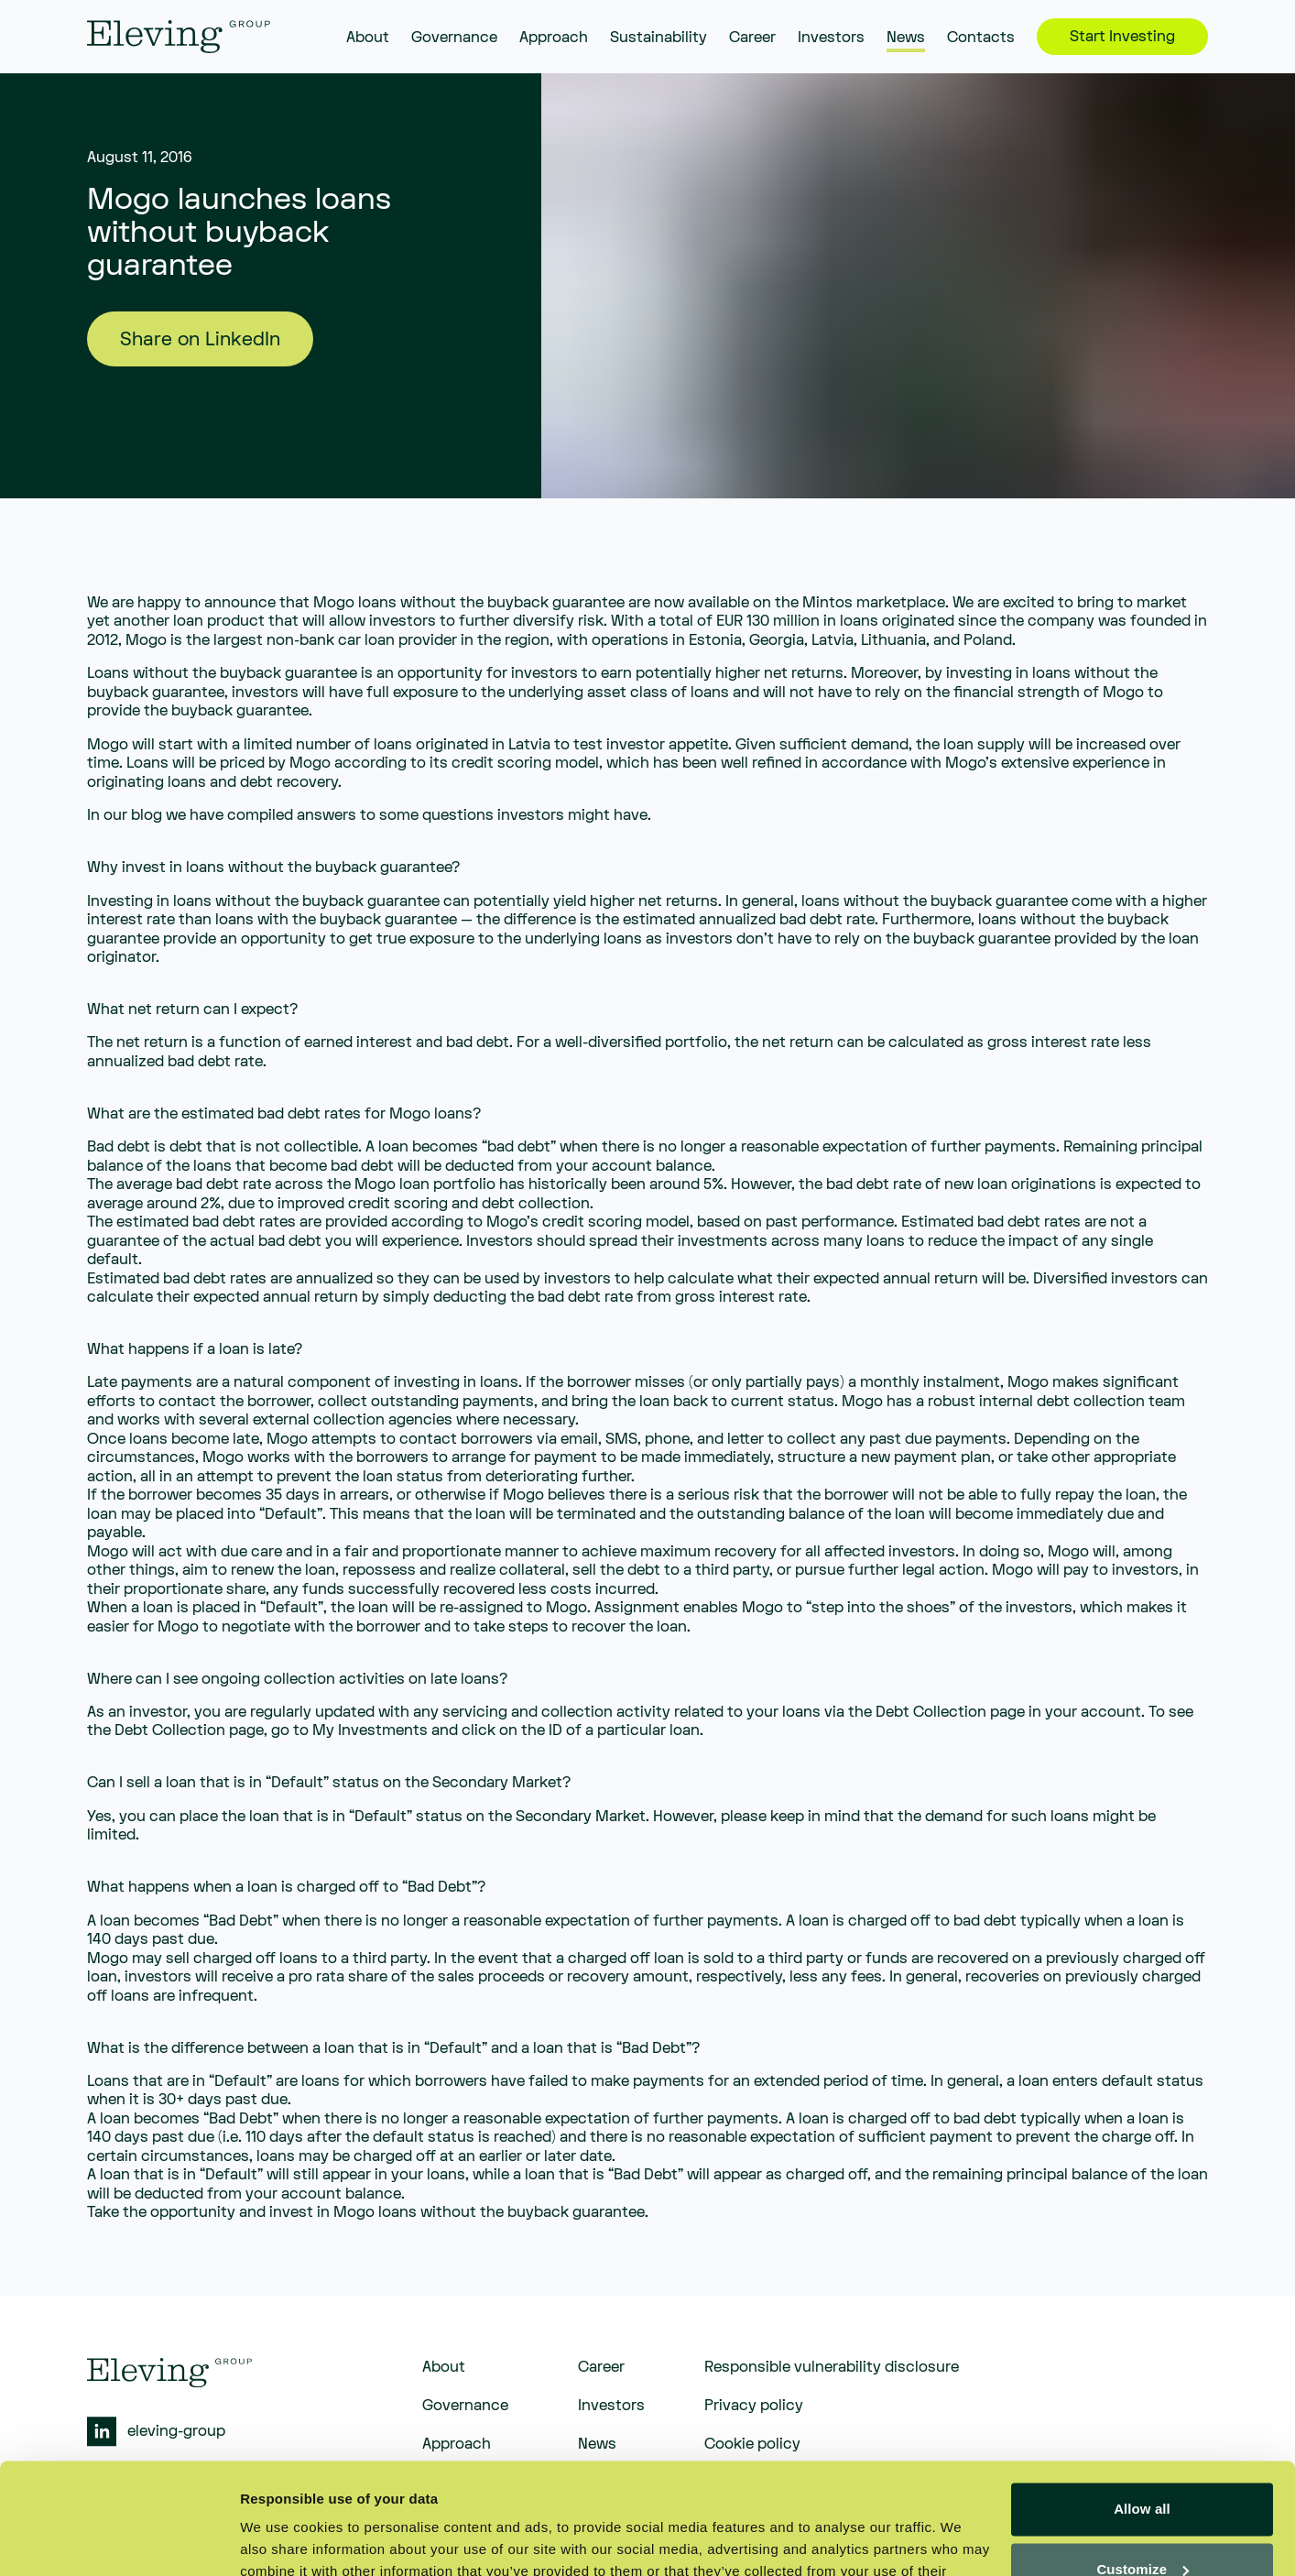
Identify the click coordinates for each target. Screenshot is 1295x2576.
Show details (282, 2540)
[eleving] (178, 36)
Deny (1142, 2525)
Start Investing (1122, 36)
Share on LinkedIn (200, 339)
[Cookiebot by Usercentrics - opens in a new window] (118, 2540)
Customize (1142, 2464)
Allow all (1142, 2405)
